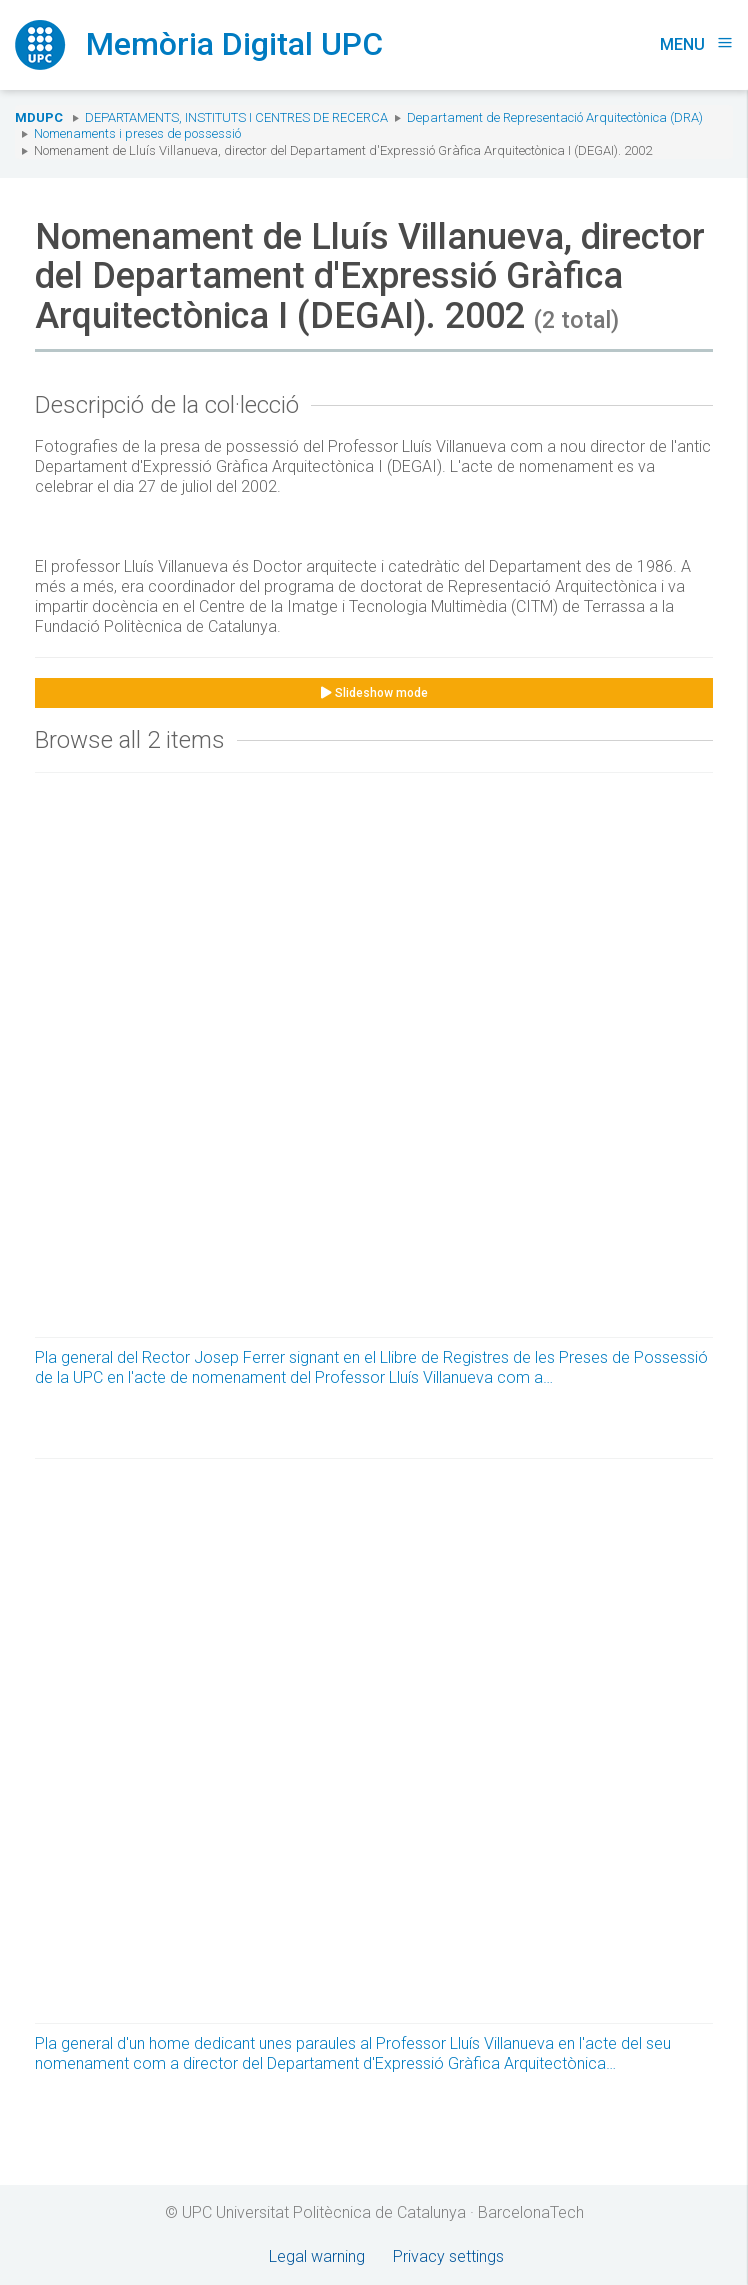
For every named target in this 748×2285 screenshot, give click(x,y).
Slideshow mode (374, 693)
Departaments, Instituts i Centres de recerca (236, 117)
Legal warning (317, 2256)
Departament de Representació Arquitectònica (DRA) (555, 117)
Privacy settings (448, 2256)
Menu (696, 44)
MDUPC (39, 117)
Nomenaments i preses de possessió (137, 133)
